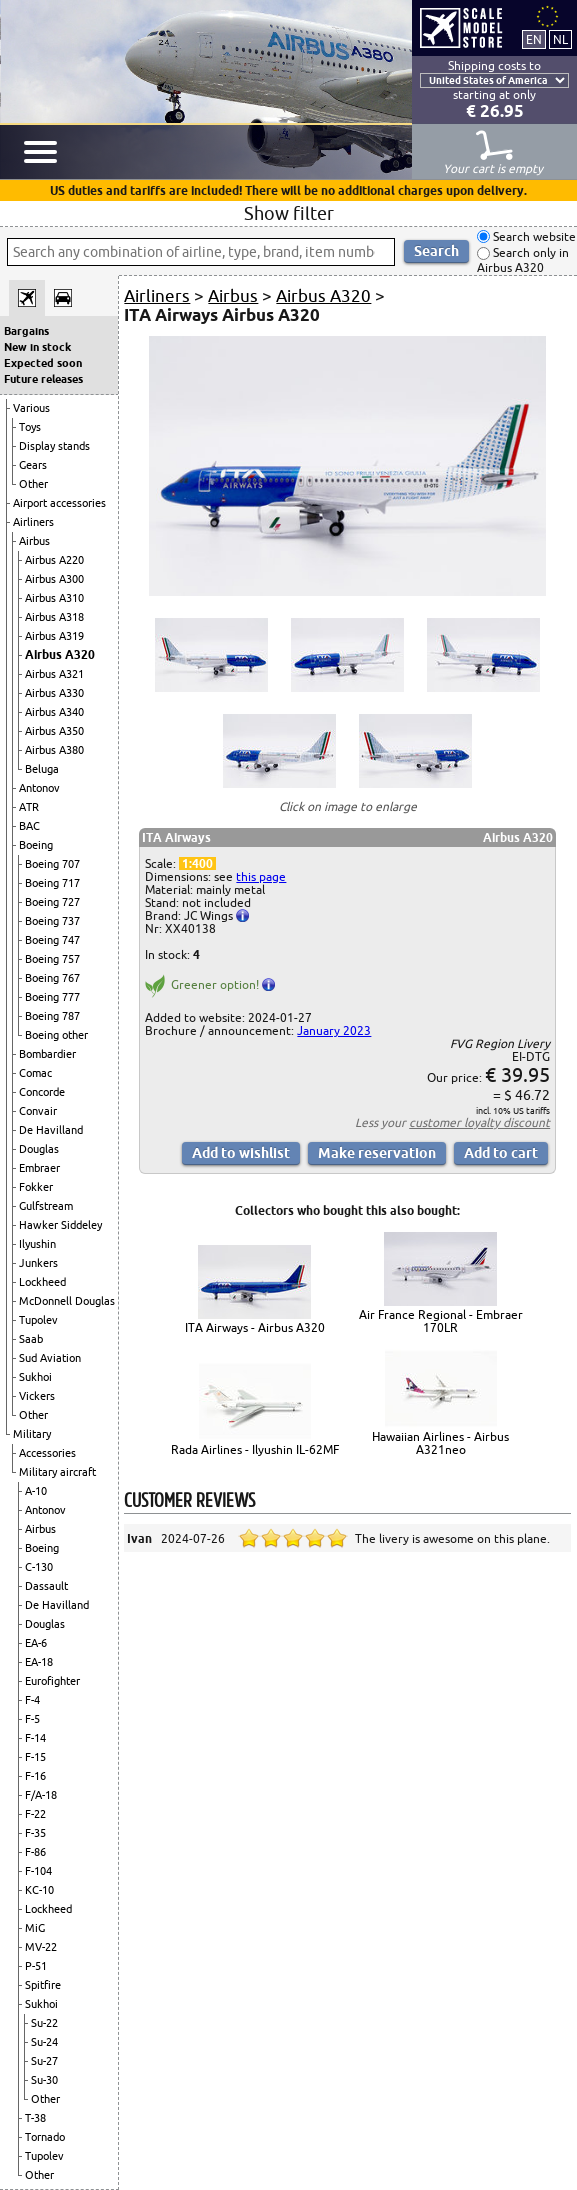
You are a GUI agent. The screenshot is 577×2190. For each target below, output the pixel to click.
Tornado (45, 2137)
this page (261, 876)
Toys (30, 427)
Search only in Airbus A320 (523, 260)
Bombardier (47, 1054)
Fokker (36, 1187)
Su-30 (44, 2080)
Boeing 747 (52, 940)
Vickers (37, 1396)
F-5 (32, 1719)
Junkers (38, 1263)
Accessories (47, 1453)
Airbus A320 (60, 654)
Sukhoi (35, 1377)
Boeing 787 (52, 1016)
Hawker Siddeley (60, 1225)
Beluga (42, 769)
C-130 (39, 1567)
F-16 (35, 1776)
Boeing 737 (52, 921)
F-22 (35, 1814)
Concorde (42, 1092)
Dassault (46, 1586)
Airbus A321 (54, 674)
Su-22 (44, 2023)
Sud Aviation (50, 1358)
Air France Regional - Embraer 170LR (441, 1321)
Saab (31, 1339)
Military (32, 1434)
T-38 (35, 2118)
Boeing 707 (52, 864)
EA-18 (39, 1662)
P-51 (36, 1966)
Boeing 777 (52, 997)
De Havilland (51, 1130)
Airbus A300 (54, 579)
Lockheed (42, 1282)
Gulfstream (46, 1206)
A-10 (36, 1491)
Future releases (43, 379)
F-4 (32, 1700)
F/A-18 (41, 1795)
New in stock (37, 347)
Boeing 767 (52, 978)
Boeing (36, 845)
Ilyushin (37, 1244)
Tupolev (38, 1320)
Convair (38, 1111)
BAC (29, 826)
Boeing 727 (52, 902)
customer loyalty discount (479, 1122)
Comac (35, 1073)
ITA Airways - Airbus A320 (255, 1327)
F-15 (35, 1757)
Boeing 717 (52, 883)
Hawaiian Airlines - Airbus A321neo (440, 1443)
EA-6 (36, 1643)
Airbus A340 (54, 712)
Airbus (34, 541)
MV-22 (41, 1947)
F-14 (35, 1738)
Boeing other (56, 1035)
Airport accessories (59, 503)
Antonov (39, 788)
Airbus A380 (54, 750)
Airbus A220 (54, 560)
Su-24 (44, 2042)
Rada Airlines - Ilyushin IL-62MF (255, 1449)
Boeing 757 (52, 959)
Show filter (289, 213)
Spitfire (43, 1985)
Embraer (39, 1168)
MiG (35, 1928)
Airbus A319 (54, 636)
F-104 (38, 1871)
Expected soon (43, 363)
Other (33, 484)
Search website (533, 236)
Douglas (39, 1149)
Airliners (33, 522)
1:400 (197, 863)
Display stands (54, 446)
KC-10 (39, 1890)
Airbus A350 (54, 731)
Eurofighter (52, 1681)
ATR (29, 807)
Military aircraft (57, 1472)
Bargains (26, 331)
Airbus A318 (54, 617)
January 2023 (334, 1030)
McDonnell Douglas (67, 1301)
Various (31, 408)
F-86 (35, 1852)
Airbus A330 (54, 693)
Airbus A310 (54, 598)
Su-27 (44, 2061)
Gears (33, 465)
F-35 (35, 1833)
